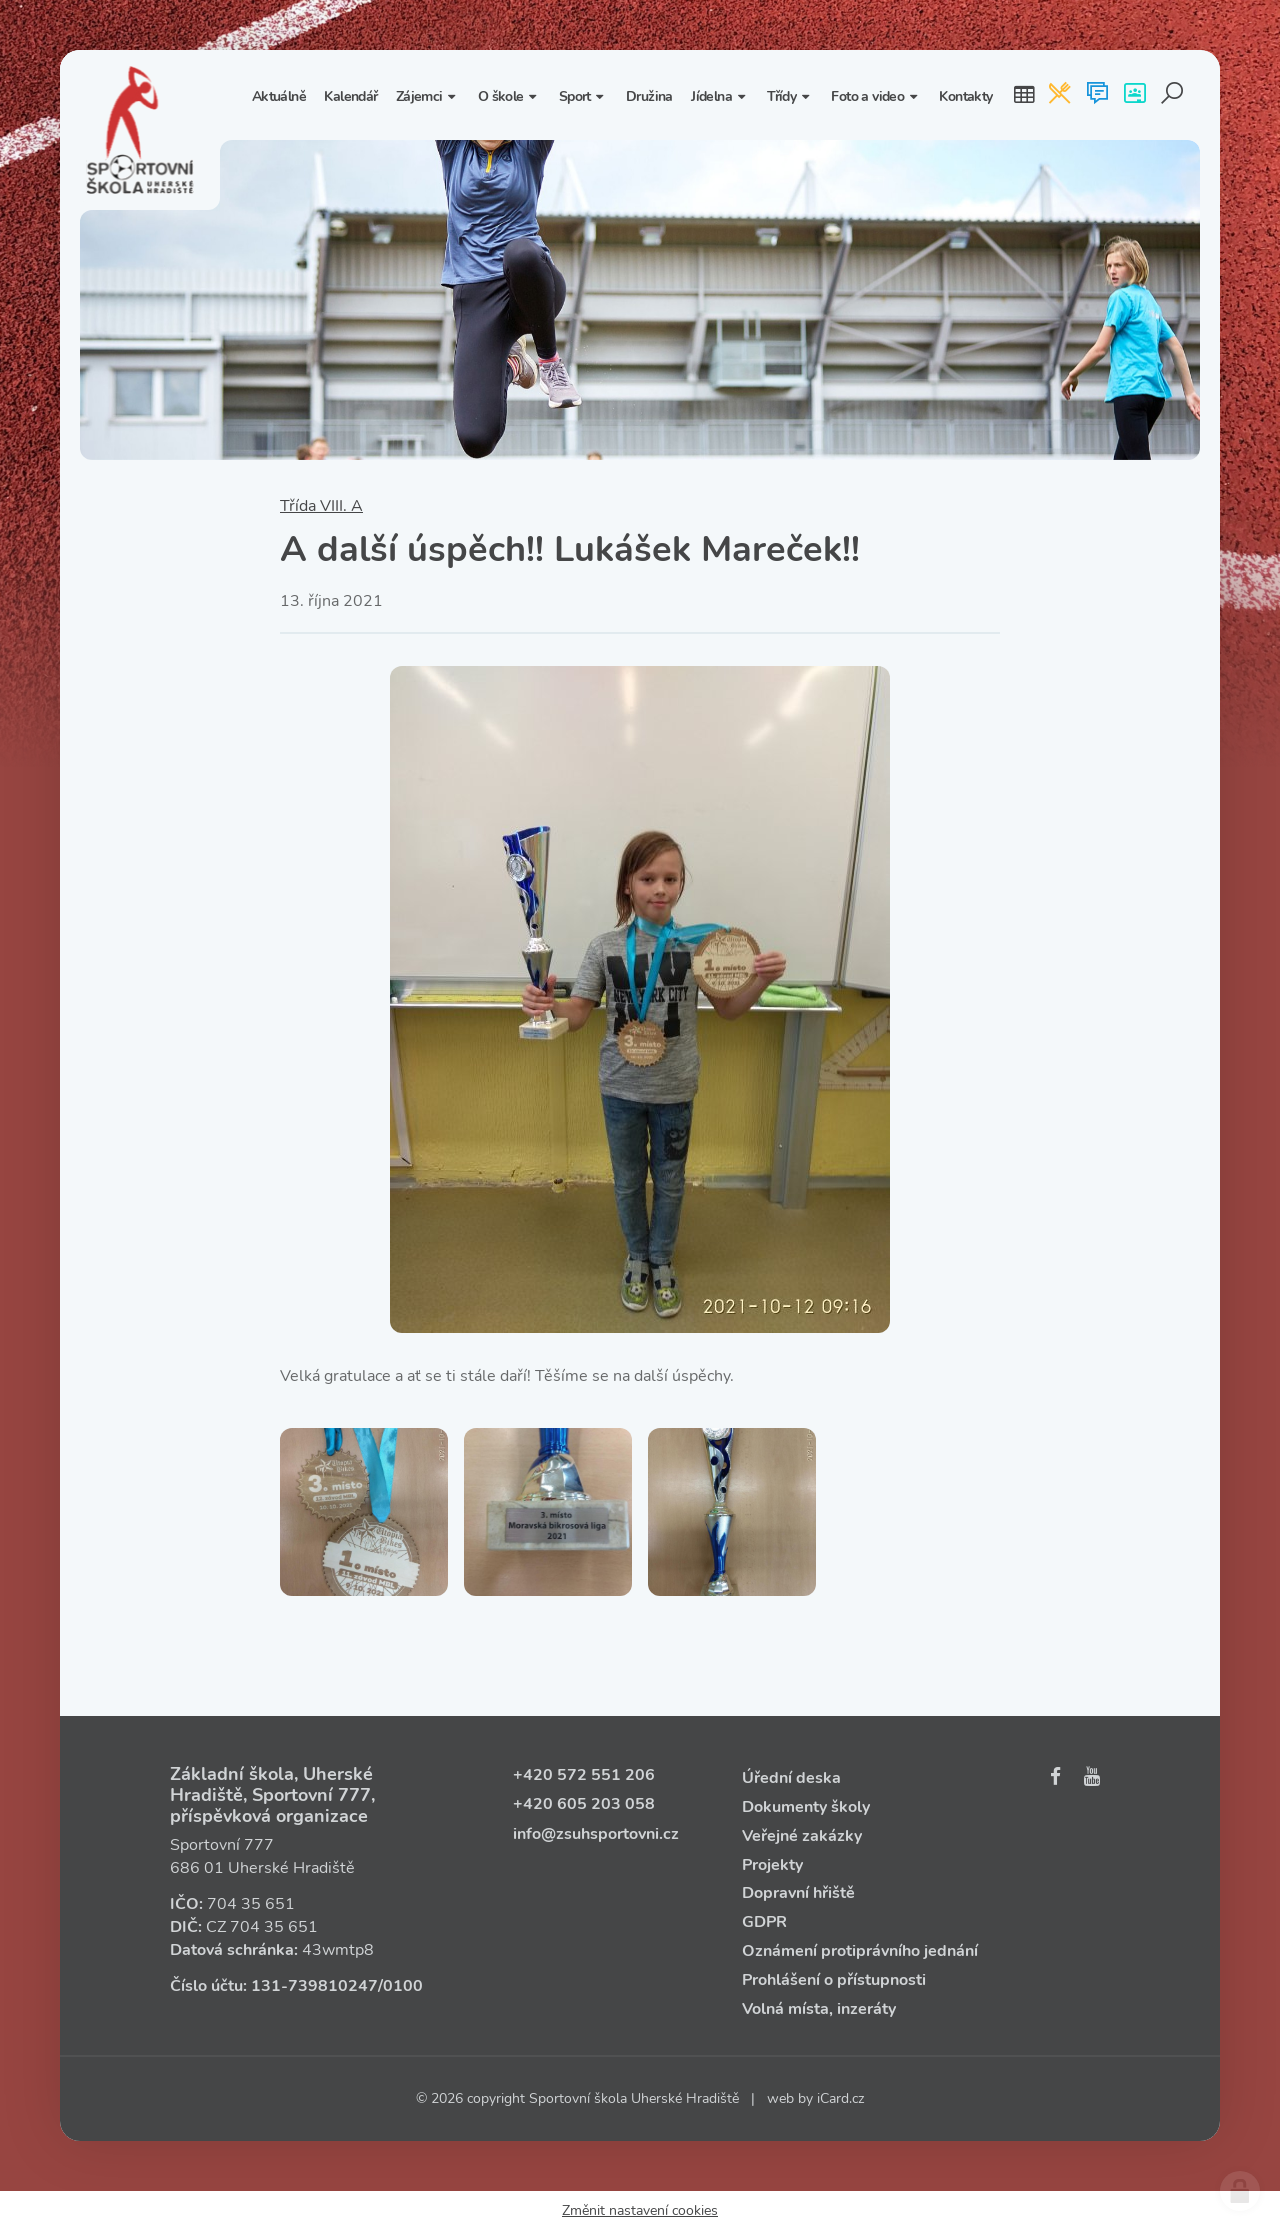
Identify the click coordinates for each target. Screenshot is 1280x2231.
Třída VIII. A (321, 506)
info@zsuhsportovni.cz (596, 1834)
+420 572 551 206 (584, 1775)
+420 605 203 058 (584, 1804)
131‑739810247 (314, 1986)
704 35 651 (251, 1904)
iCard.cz (840, 2098)
